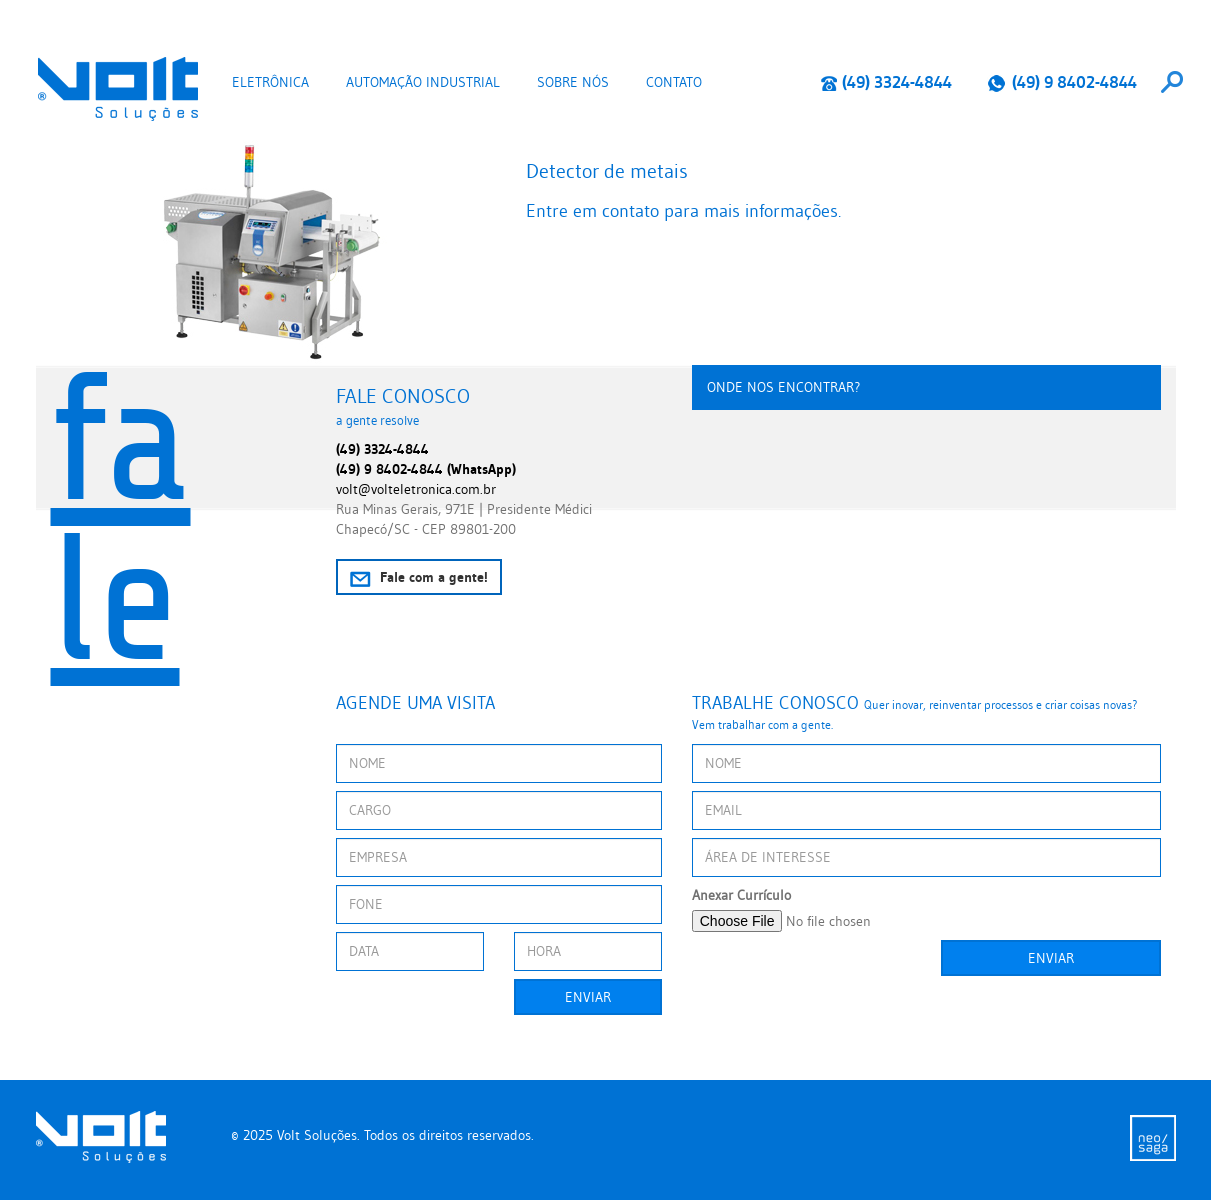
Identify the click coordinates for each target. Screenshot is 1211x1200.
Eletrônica (270, 82)
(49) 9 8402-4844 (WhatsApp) (426, 469)
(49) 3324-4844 (886, 82)
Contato (674, 82)
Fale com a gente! (419, 577)
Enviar (588, 997)
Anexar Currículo (741, 895)
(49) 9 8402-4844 (1062, 82)
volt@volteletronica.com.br (416, 489)
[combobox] (1172, 82)
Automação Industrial (423, 82)
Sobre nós (573, 82)
